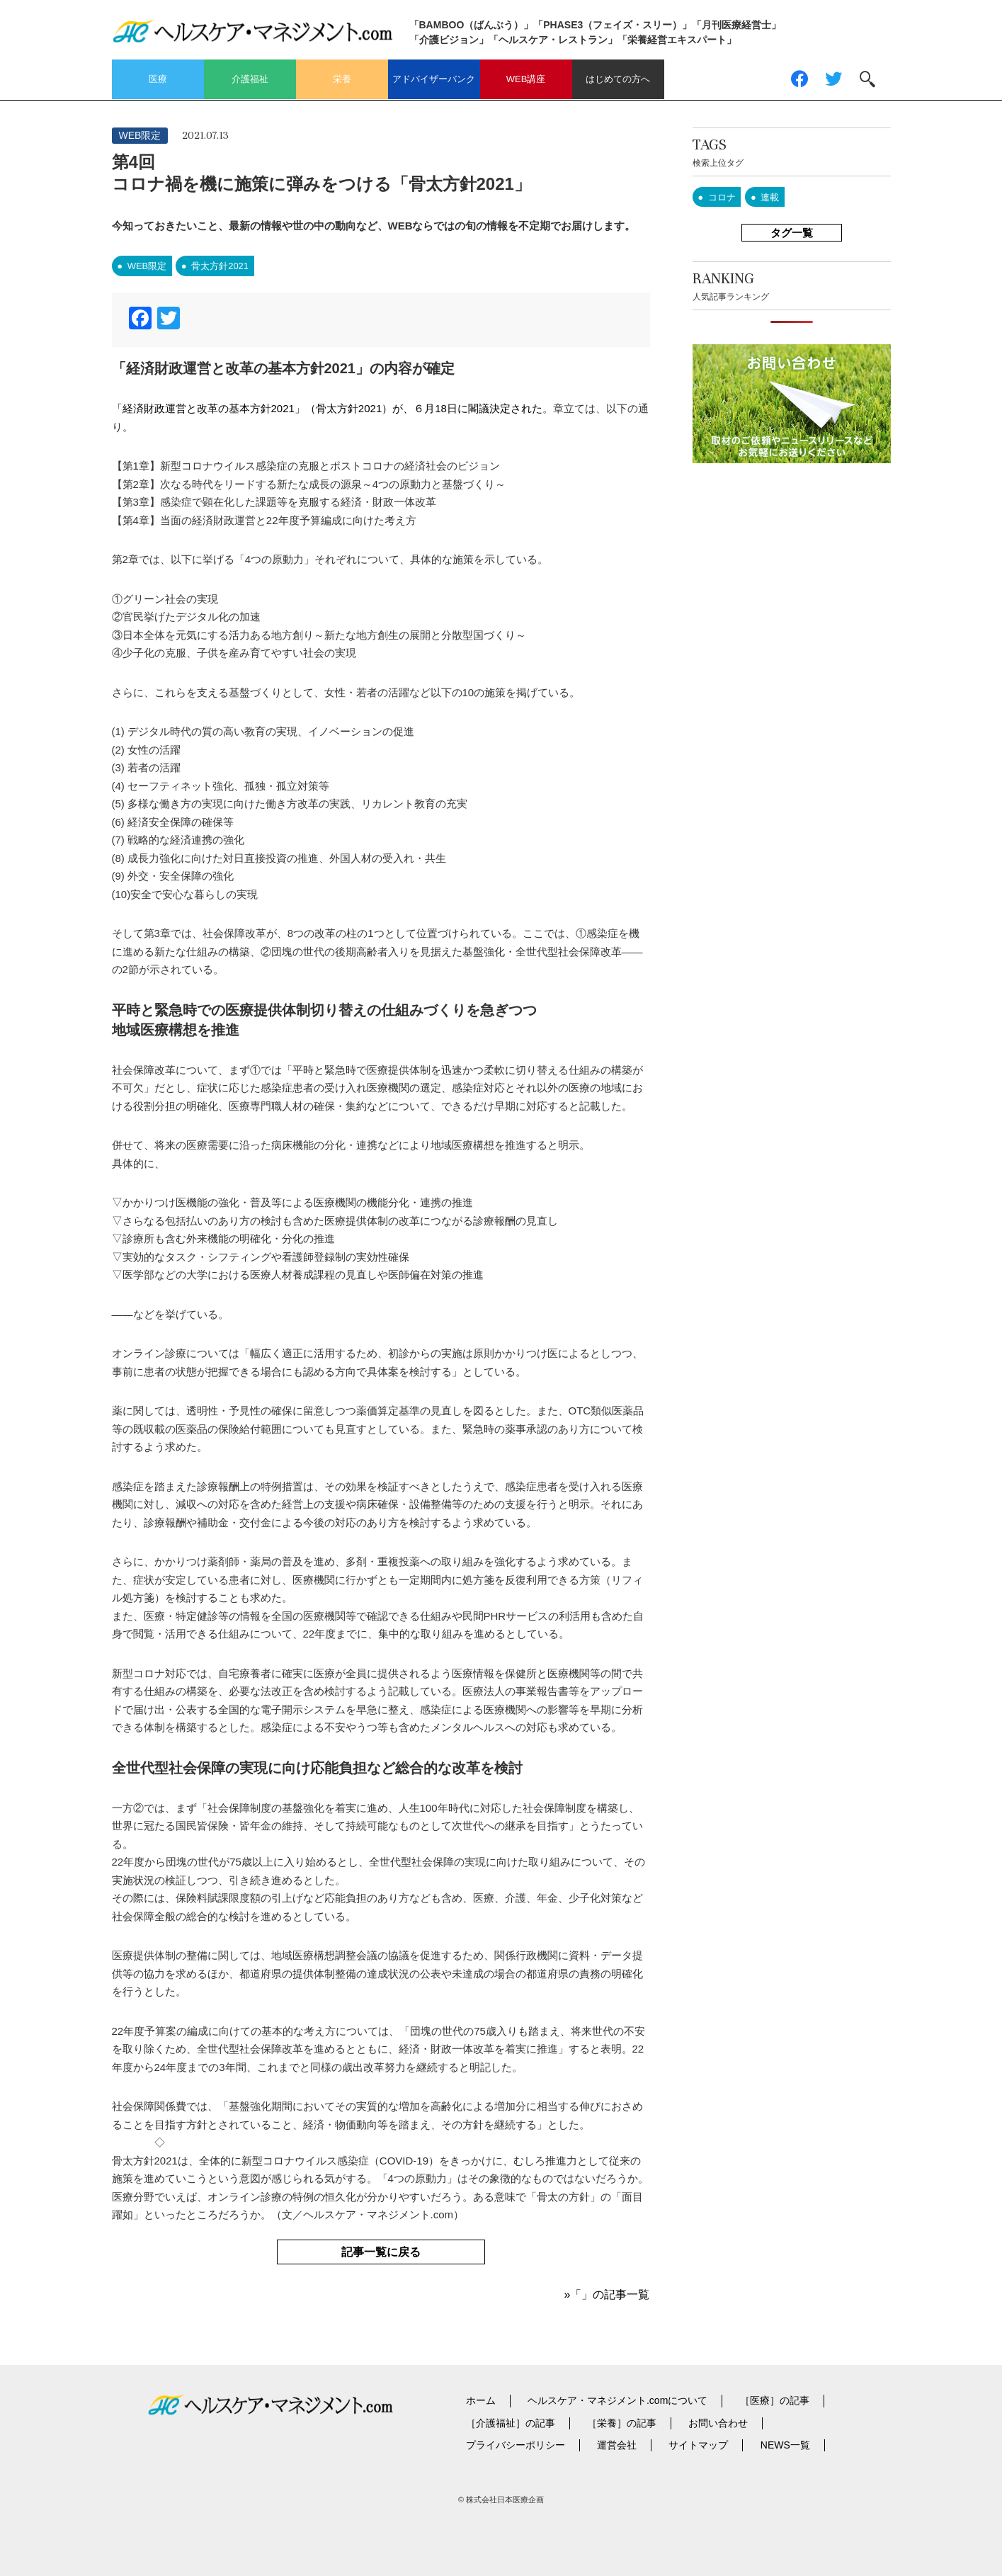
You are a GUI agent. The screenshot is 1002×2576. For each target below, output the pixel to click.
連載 (770, 197)
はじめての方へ (618, 79)
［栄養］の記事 (621, 2423)
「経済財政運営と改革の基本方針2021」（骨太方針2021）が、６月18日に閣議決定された (327, 408)
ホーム (481, 2400)
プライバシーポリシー (515, 2445)
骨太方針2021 (220, 266)
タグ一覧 (791, 233)
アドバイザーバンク (433, 79)
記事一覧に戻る (381, 2252)
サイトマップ (698, 2445)
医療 (158, 79)
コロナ (722, 197)
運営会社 (617, 2445)
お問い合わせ (718, 2423)
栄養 (342, 79)
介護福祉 (250, 79)
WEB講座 (526, 79)
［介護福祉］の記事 (510, 2423)
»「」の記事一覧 (607, 2294)
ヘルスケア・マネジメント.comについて (617, 2400)
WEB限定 (140, 135)
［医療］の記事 (774, 2400)
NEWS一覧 (785, 2445)
